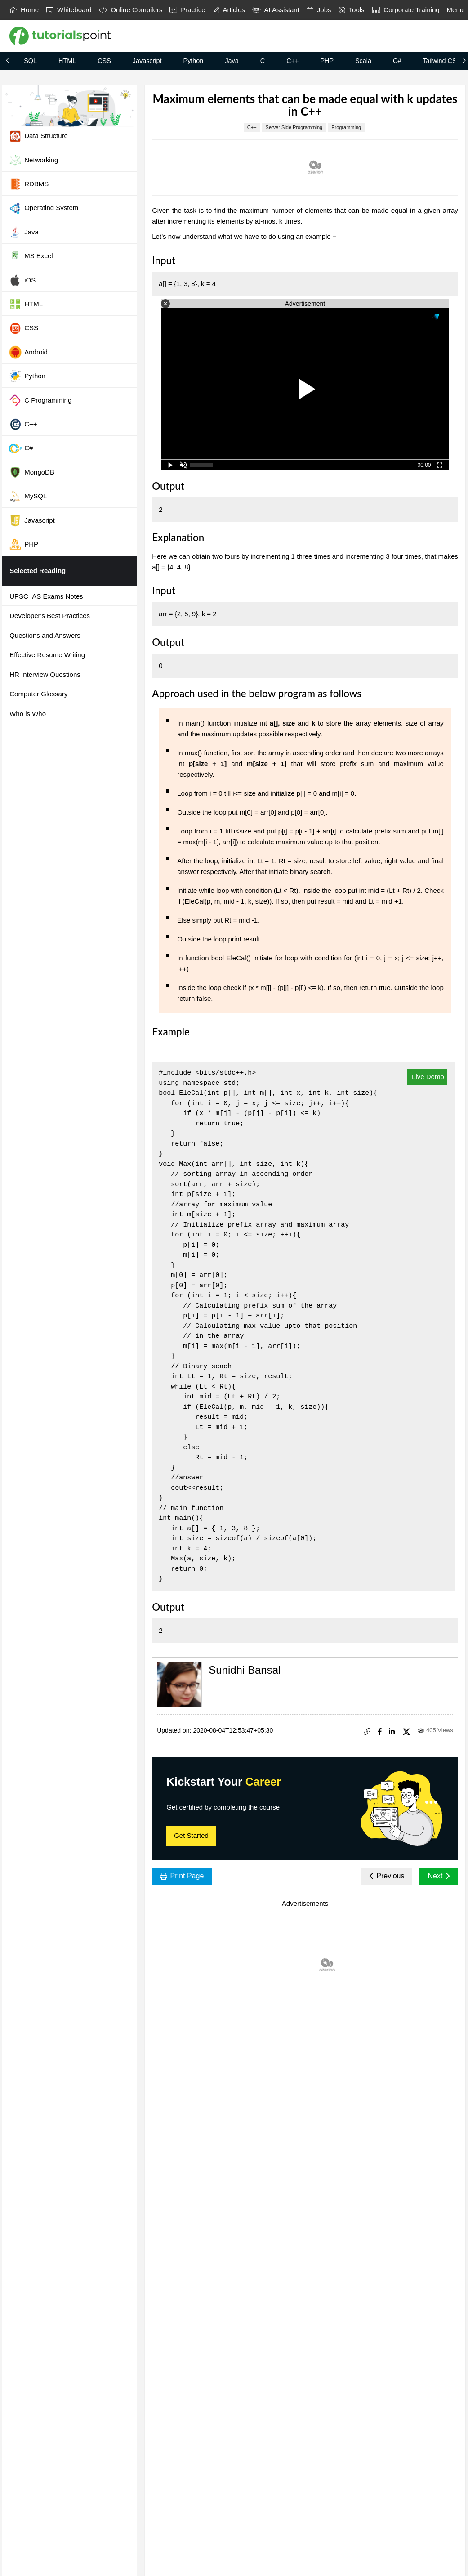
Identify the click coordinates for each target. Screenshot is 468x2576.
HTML (67, 60)
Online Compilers (131, 9)
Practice (187, 9)
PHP (327, 60)
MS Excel (31, 256)
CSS (104, 60)
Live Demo (427, 1076)
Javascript (147, 60)
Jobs (319, 9)
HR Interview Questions (44, 674)
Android (28, 352)
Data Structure (38, 136)
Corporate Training (406, 9)
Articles (229, 9)
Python (193, 60)
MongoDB (31, 472)
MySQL (28, 496)
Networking (33, 160)
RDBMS (29, 184)
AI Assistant (275, 9)
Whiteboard (69, 9)
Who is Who (27, 713)
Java (231, 60)
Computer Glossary (38, 694)
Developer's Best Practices (49, 615)
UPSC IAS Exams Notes (46, 596)
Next (439, 1876)
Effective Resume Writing (47, 655)
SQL (30, 60)
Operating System (43, 208)
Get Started (191, 1835)
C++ (292, 60)
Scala (363, 60)
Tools (352, 9)
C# (397, 60)
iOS (22, 280)
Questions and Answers (44, 635)
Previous (387, 1876)
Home (24, 9)
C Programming (40, 400)
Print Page (182, 1876)
